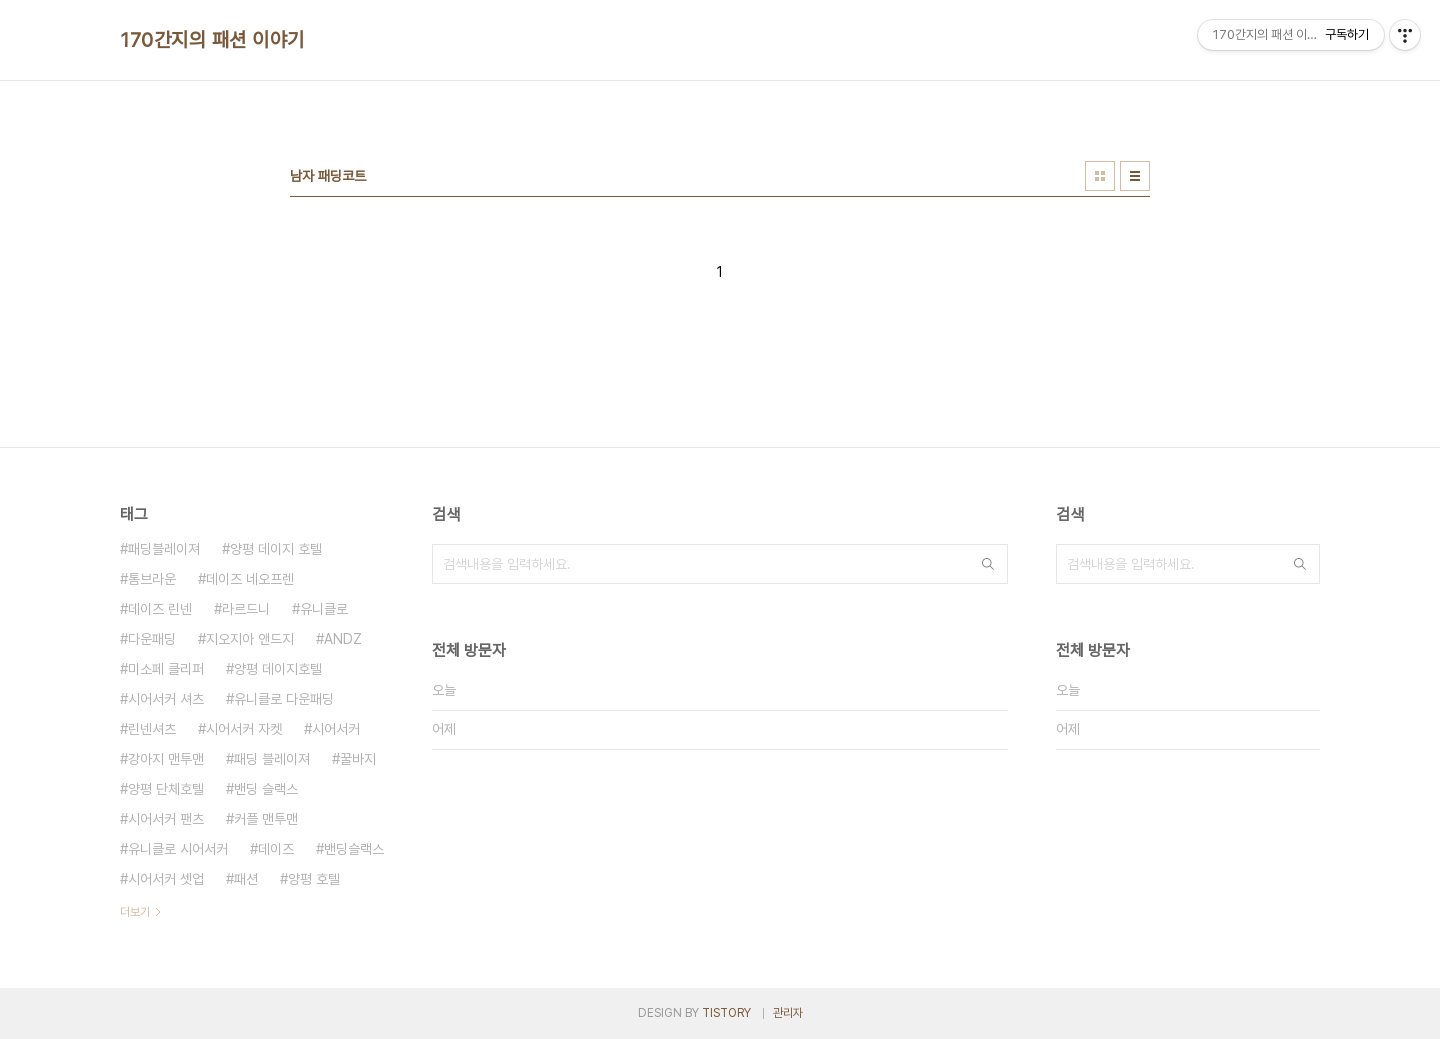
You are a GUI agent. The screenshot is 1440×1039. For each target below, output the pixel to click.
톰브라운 (152, 579)
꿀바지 (358, 759)
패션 (246, 879)
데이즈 (276, 849)
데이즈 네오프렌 (250, 579)
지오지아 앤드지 (250, 639)
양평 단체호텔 (166, 789)
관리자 (788, 1013)
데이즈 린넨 (160, 609)
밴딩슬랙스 (354, 849)
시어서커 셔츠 (166, 699)
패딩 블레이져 (272, 759)
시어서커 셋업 (166, 879)
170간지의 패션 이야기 (212, 40)
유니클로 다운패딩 (284, 699)
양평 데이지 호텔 (276, 549)
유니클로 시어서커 (178, 849)
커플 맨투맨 (266, 819)
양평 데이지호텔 (278, 669)
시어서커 (336, 729)
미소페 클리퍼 (166, 669)
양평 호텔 (314, 879)
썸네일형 (1100, 176)
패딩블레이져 (164, 549)
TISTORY (726, 1013)
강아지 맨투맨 (166, 759)
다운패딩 (152, 639)
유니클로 (324, 609)
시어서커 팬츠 (166, 819)
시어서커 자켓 (244, 729)
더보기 (135, 912)
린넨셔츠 (152, 729)
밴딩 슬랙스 (266, 789)
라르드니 (246, 609)
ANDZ (343, 639)
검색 (988, 564)
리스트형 (1135, 176)
